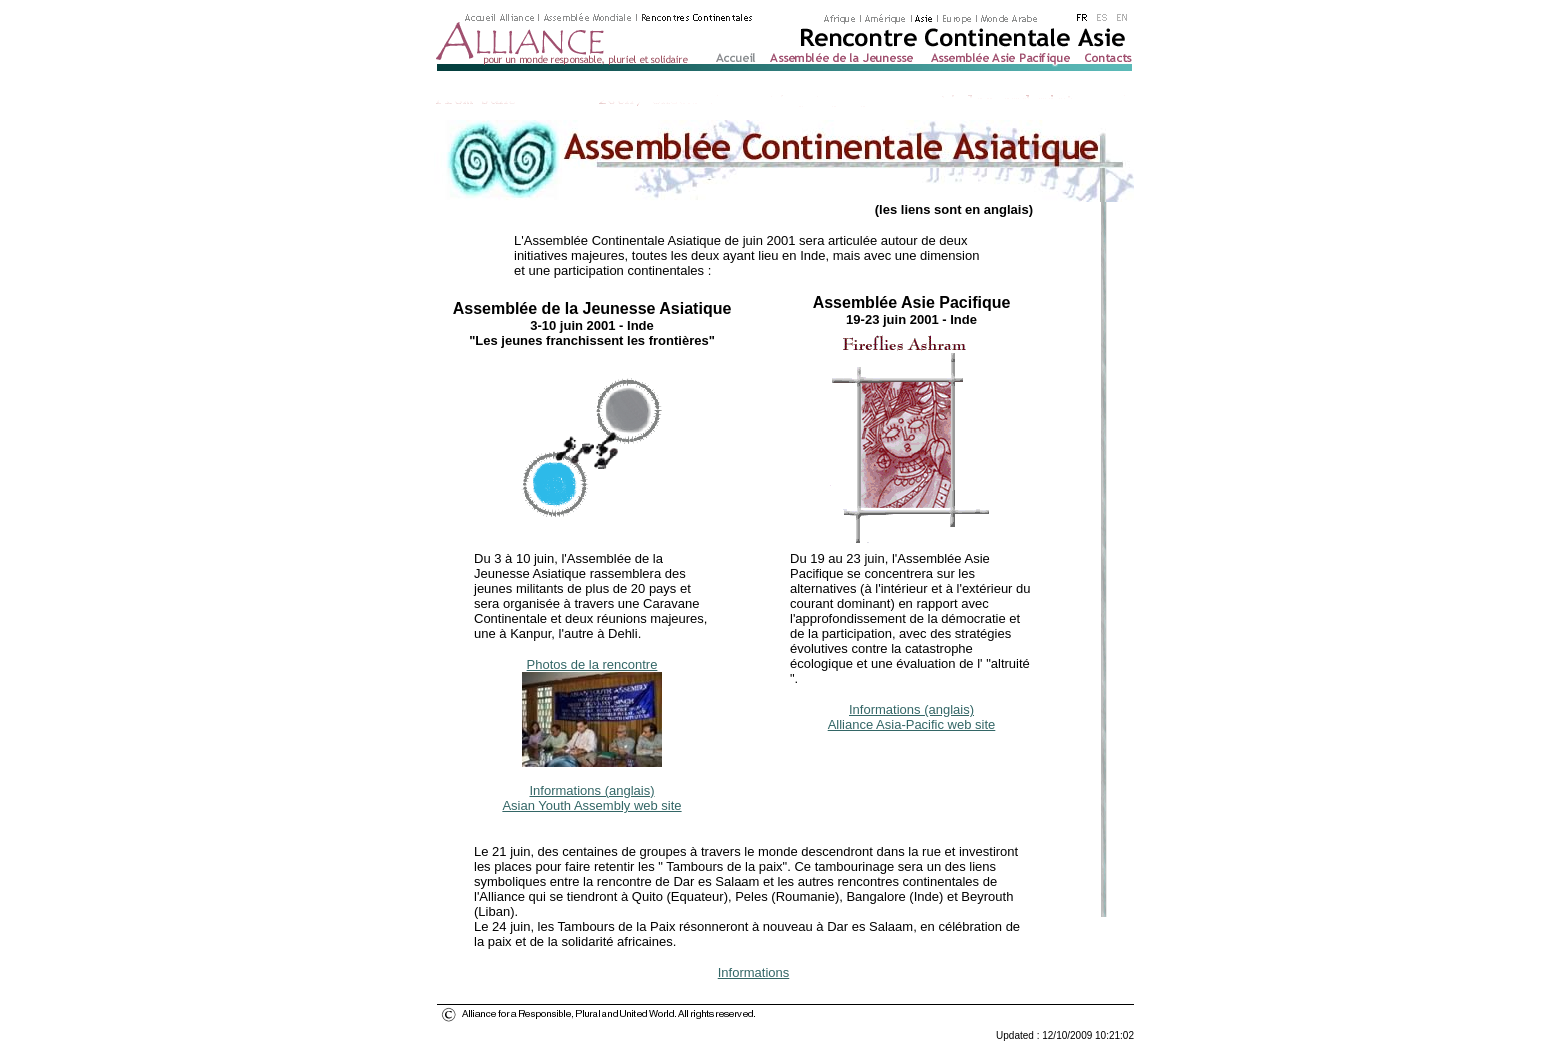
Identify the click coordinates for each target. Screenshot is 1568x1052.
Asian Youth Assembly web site (591, 805)
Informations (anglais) (592, 790)
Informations (754, 972)
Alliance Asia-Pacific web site (912, 724)
